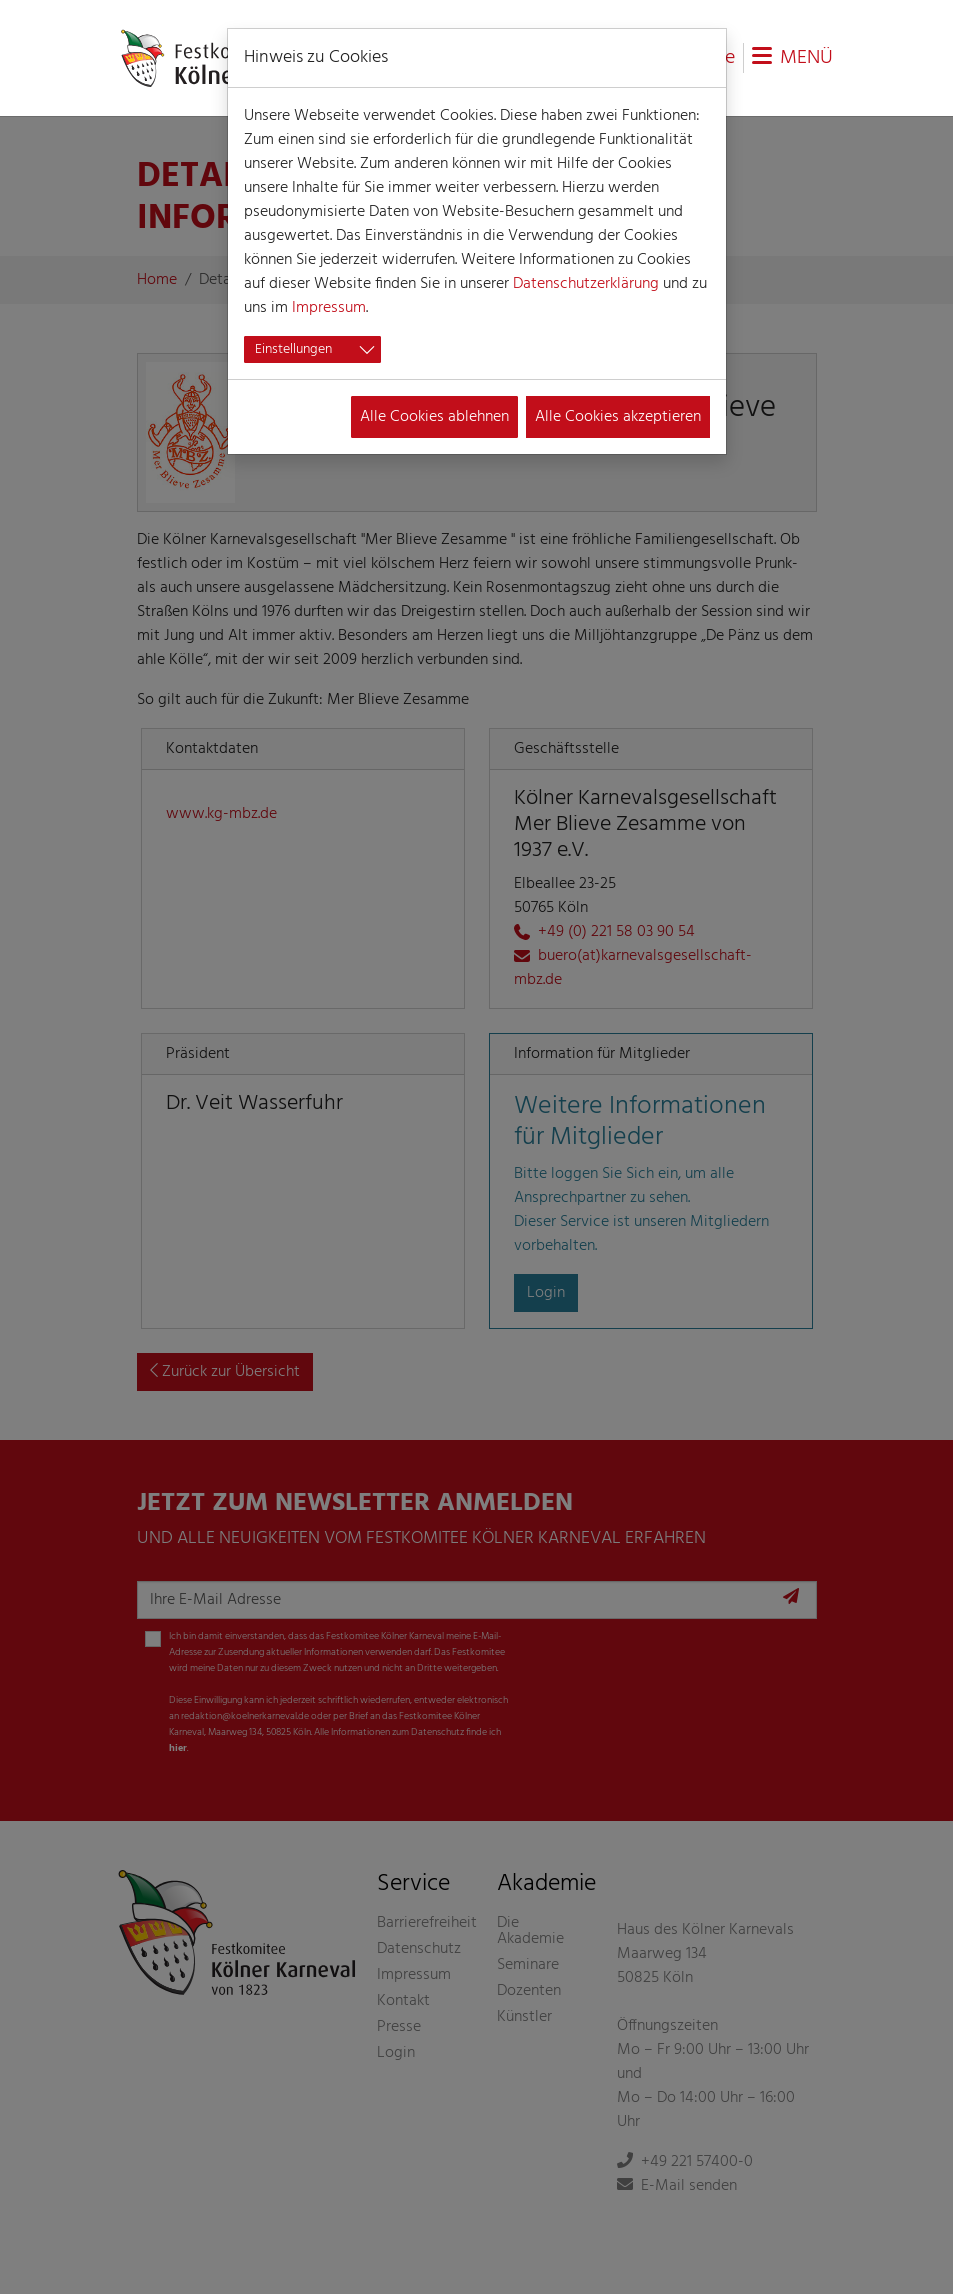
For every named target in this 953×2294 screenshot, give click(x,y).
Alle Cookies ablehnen (434, 417)
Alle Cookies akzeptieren (618, 417)
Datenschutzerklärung (586, 284)
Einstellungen (293, 349)
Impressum (329, 308)
